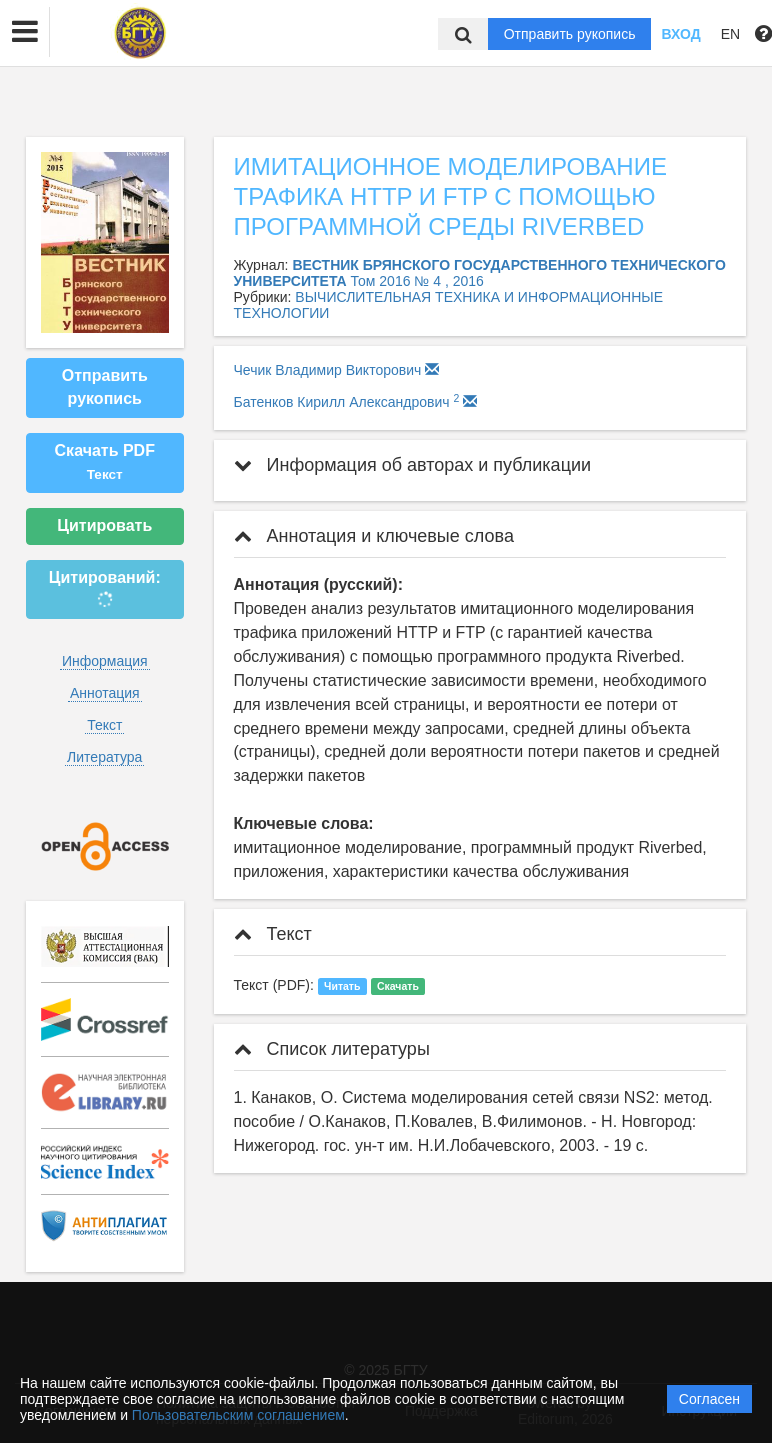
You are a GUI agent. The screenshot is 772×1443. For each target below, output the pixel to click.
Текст (104, 725)
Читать (342, 986)
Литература (104, 757)
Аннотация (105, 693)
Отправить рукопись (570, 34)
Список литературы (332, 1049)
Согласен (709, 1399)
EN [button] (730, 34)
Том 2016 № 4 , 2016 (417, 281)
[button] (25, 32)
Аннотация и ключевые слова (374, 536)
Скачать (398, 986)
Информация (105, 661)
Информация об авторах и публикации (413, 465)
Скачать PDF (105, 462)
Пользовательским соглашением (238, 1415)
